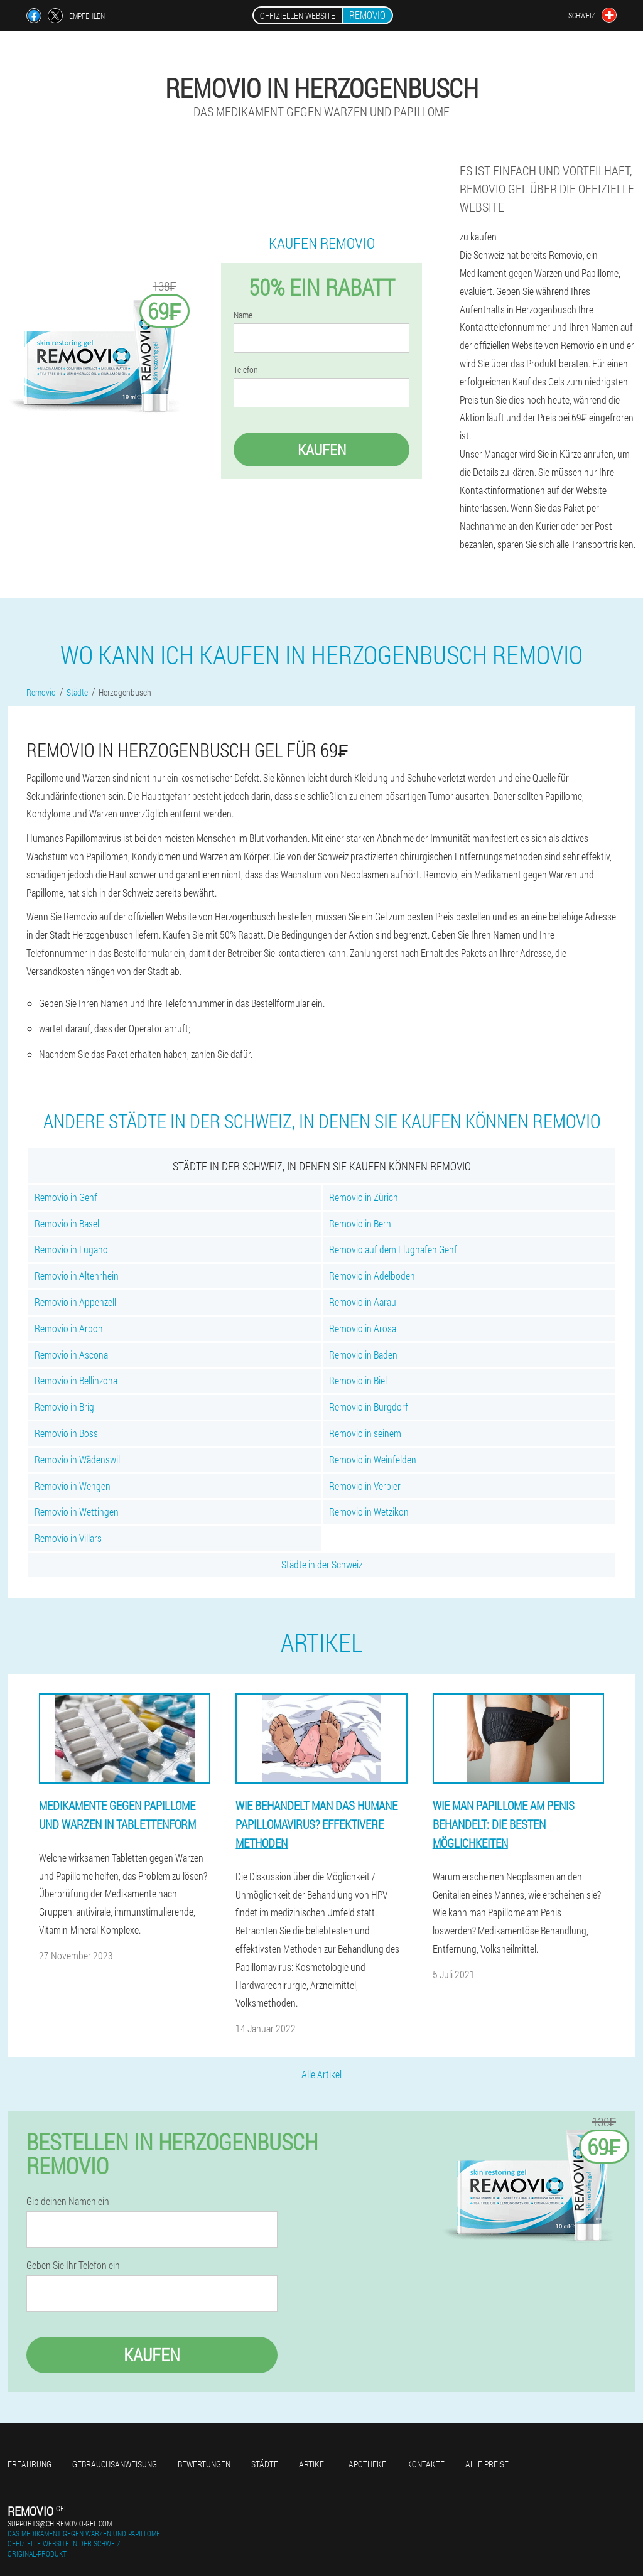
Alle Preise (487, 2464)
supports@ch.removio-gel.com (60, 2523)
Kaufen (322, 449)
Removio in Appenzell (75, 1301)
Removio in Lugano (71, 1249)
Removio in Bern (360, 1223)
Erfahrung (29, 2464)
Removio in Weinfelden (372, 1459)
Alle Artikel (321, 2074)
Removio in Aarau (362, 1301)
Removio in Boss (66, 1433)
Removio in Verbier (365, 1485)
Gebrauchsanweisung (114, 2464)
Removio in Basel (67, 1223)
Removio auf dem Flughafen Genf (393, 1249)
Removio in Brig (64, 1406)
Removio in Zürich (363, 1197)
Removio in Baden (363, 1354)
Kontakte (426, 2464)
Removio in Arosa (362, 1328)
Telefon (246, 369)
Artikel (313, 2464)
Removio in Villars (68, 1537)
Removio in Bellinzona (76, 1380)
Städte (264, 2464)
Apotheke (367, 2464)
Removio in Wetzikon (369, 1511)
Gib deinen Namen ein (67, 2201)
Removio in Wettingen (77, 1511)
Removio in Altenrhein (77, 1275)
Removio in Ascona (71, 1354)
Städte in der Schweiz (321, 1564)
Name (243, 315)
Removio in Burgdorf (368, 1406)
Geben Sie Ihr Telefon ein (73, 2265)
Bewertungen (204, 2464)
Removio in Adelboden (372, 1275)
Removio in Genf (66, 1197)
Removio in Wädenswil (77, 1459)
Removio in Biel (358, 1380)
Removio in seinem (365, 1433)
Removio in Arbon (69, 1328)
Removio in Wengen (73, 1485)
